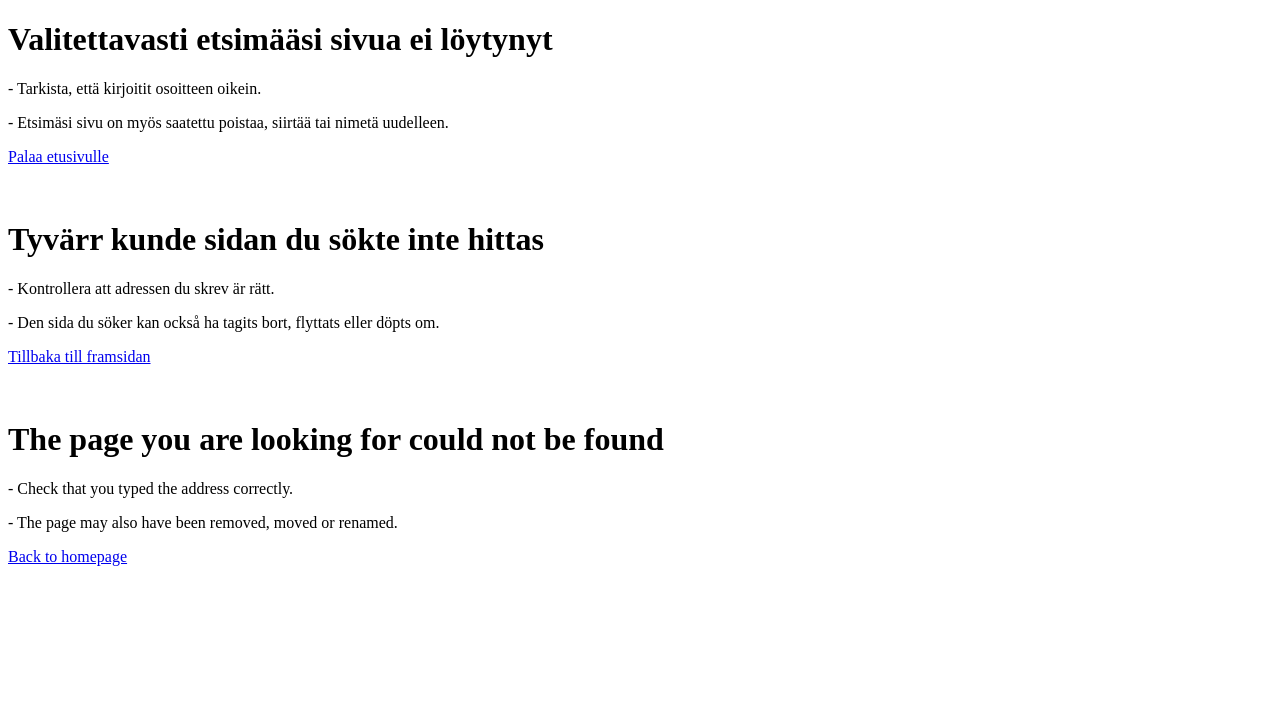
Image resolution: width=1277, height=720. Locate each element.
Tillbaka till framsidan (79, 356)
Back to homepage (67, 556)
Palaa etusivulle (58, 156)
